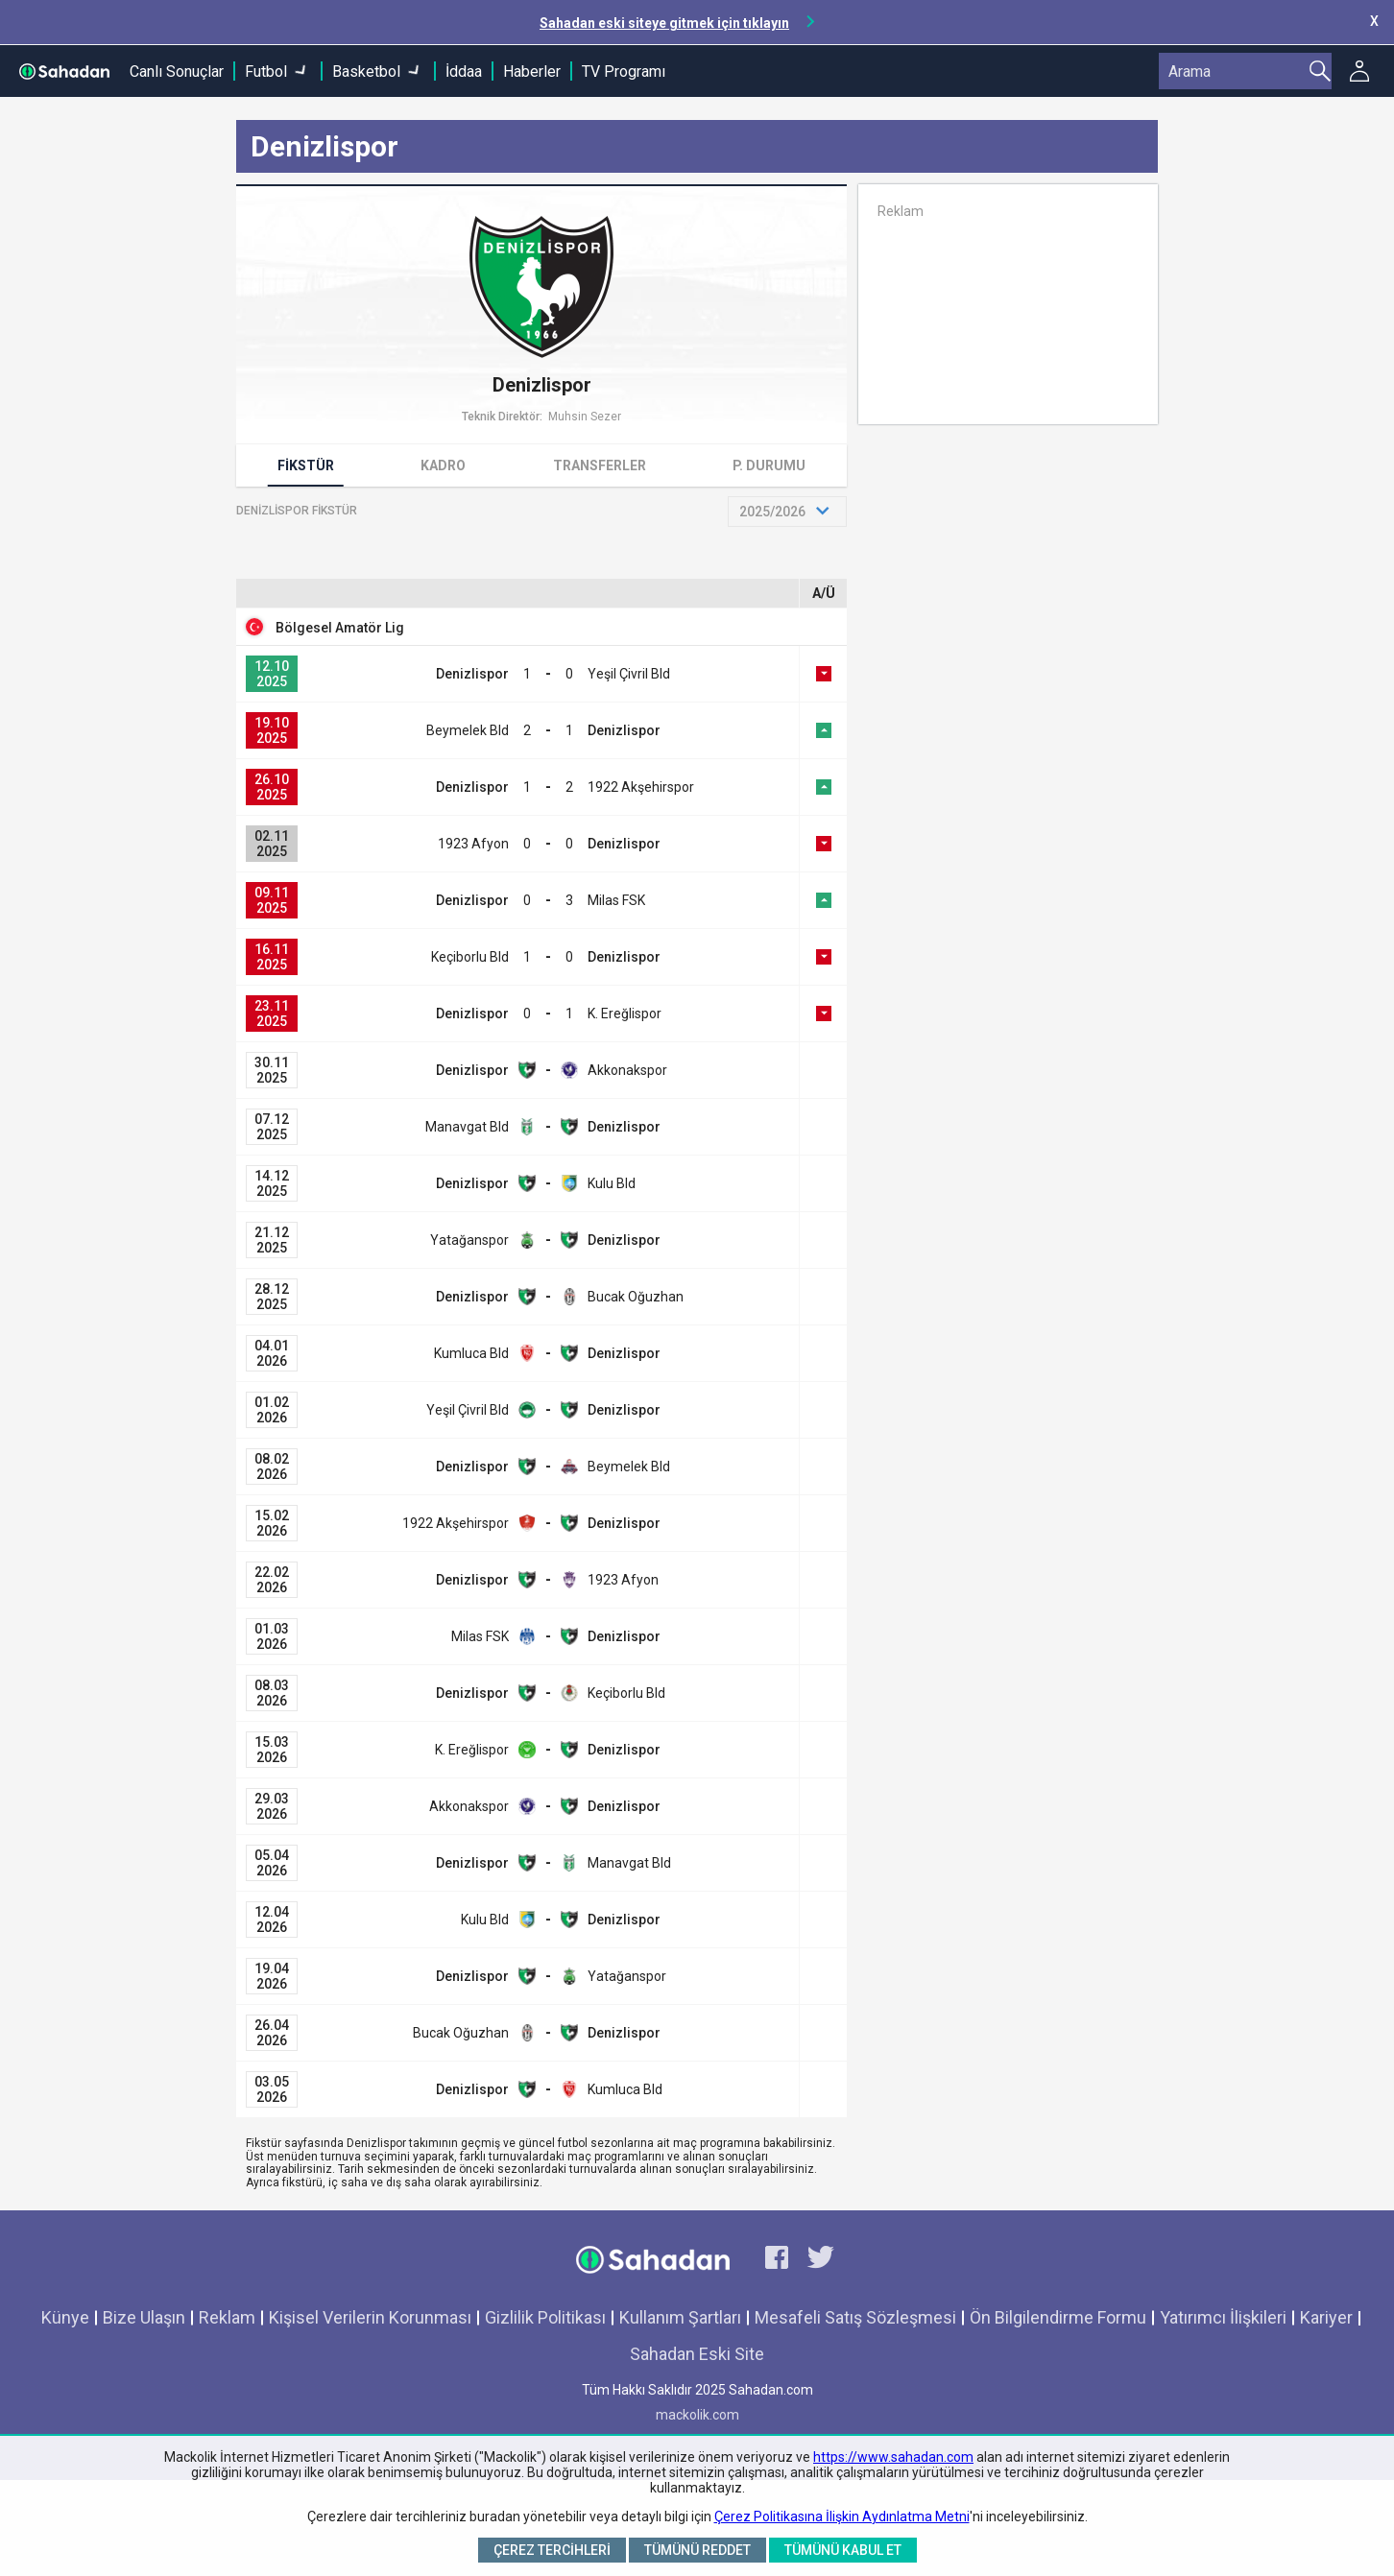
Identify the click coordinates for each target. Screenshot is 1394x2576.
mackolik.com (697, 2414)
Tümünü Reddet (697, 2550)
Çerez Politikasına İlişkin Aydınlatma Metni (842, 2516)
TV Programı (623, 71)
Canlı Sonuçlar (177, 71)
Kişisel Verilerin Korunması (370, 2317)
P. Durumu (769, 465)
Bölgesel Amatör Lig (340, 627)
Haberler (532, 71)
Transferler (599, 465)
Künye (65, 2317)
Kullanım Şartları (680, 2317)
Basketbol (366, 71)
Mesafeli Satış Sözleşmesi (855, 2317)
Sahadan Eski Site (697, 2354)
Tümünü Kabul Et (842, 2550)
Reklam (227, 2317)
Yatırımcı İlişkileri (1223, 2317)
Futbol (266, 71)
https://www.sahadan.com (893, 2457)
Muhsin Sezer (584, 416)
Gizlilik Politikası (545, 2317)
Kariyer (1326, 2317)
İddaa (463, 71)
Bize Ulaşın (144, 2317)
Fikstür (305, 465)
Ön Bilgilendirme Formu (1058, 2317)
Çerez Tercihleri (552, 2550)
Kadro (443, 465)
